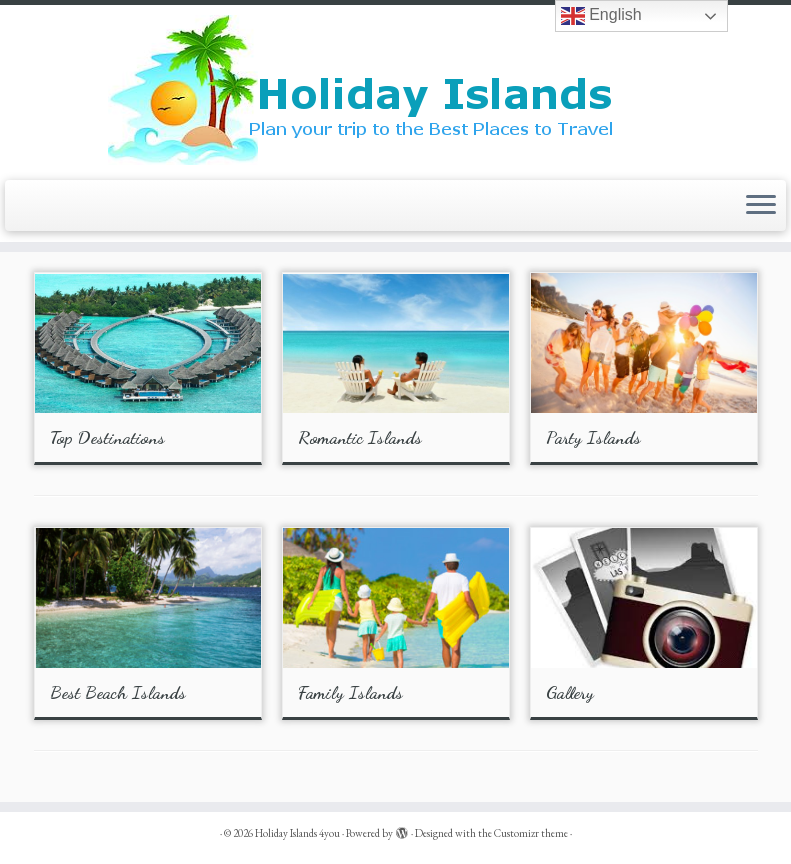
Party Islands (593, 437)
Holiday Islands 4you (297, 833)
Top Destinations (107, 437)
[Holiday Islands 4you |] (395, 90)
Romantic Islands (360, 437)
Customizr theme (531, 833)
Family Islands (350, 692)
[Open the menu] (761, 206)
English (601, 16)
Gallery (570, 692)
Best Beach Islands (118, 692)
